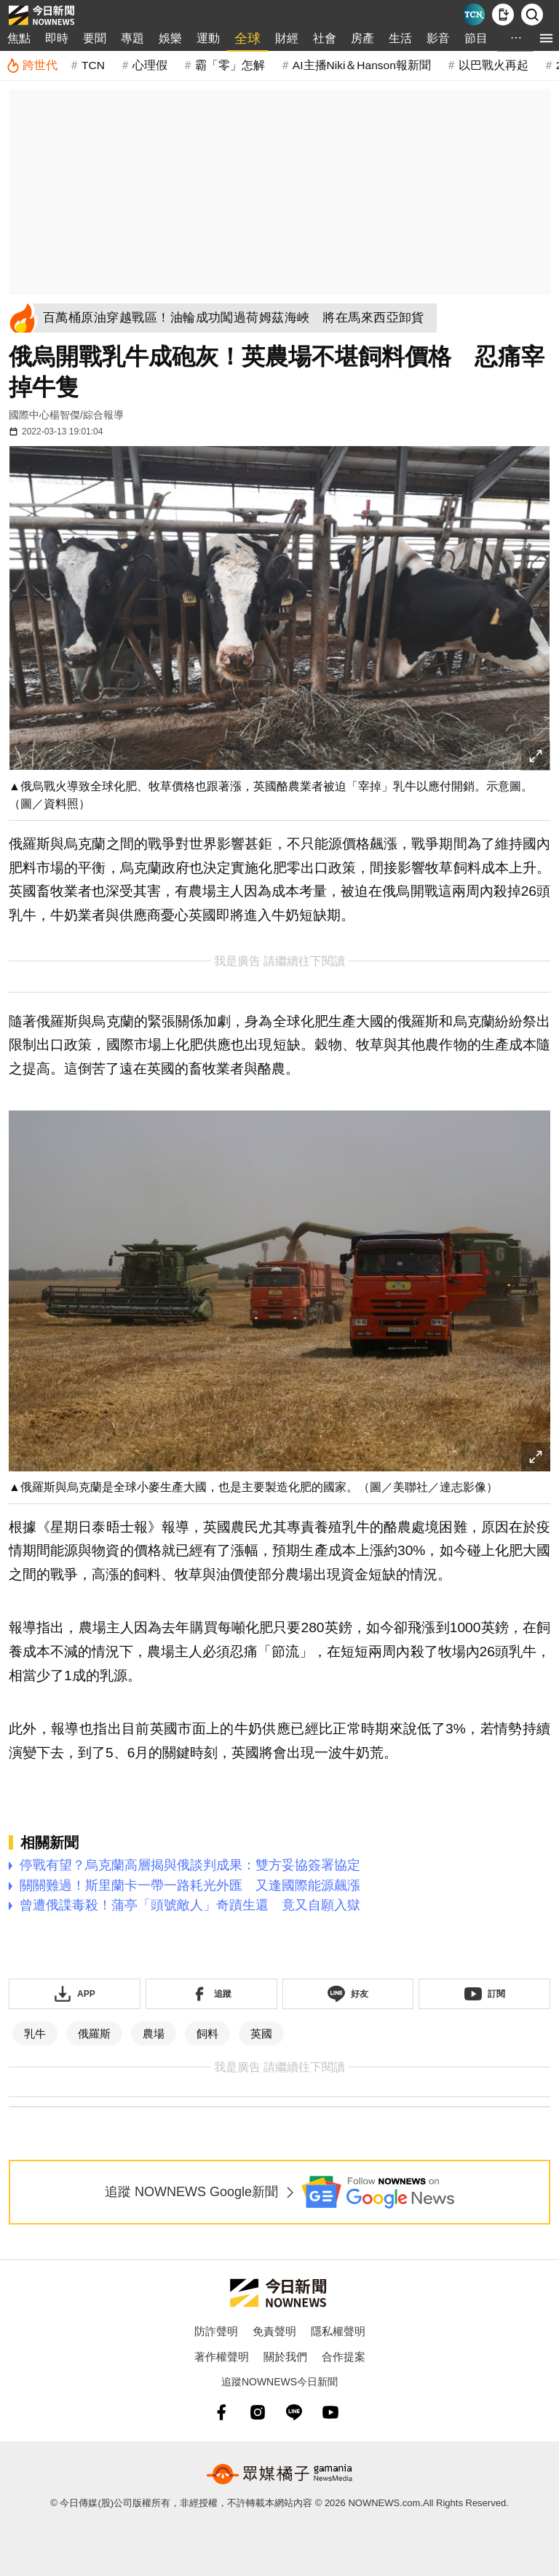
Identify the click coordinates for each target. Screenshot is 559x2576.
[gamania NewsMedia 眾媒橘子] (279, 2474)
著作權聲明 (221, 2356)
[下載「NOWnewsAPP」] (74, 1994)
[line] (294, 2412)
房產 (362, 38)
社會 (324, 38)
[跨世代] (32, 65)
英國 (261, 2033)
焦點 (19, 38)
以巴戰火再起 (493, 65)
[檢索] (532, 14)
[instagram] (257, 2412)
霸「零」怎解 (230, 65)
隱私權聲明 (338, 2331)
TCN (93, 65)
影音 (438, 38)
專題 (132, 38)
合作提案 (343, 2356)
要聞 (94, 38)
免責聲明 (274, 2331)
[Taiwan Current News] (474, 14)
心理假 (149, 65)
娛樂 (170, 38)
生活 (400, 38)
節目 (476, 38)
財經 (286, 38)
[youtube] (330, 2412)
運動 (208, 38)
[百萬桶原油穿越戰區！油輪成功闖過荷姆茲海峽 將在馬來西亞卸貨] (237, 318)
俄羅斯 (94, 2033)
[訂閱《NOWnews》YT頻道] (484, 1994)
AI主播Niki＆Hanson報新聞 (362, 65)
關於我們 (285, 2356)
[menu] (546, 38)
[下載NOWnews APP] (503, 14)
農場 (153, 2033)
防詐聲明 (216, 2331)
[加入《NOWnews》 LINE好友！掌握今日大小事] (348, 1994)
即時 (56, 38)
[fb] (221, 2412)
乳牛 (35, 2033)
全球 (247, 38)
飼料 (207, 2033)
